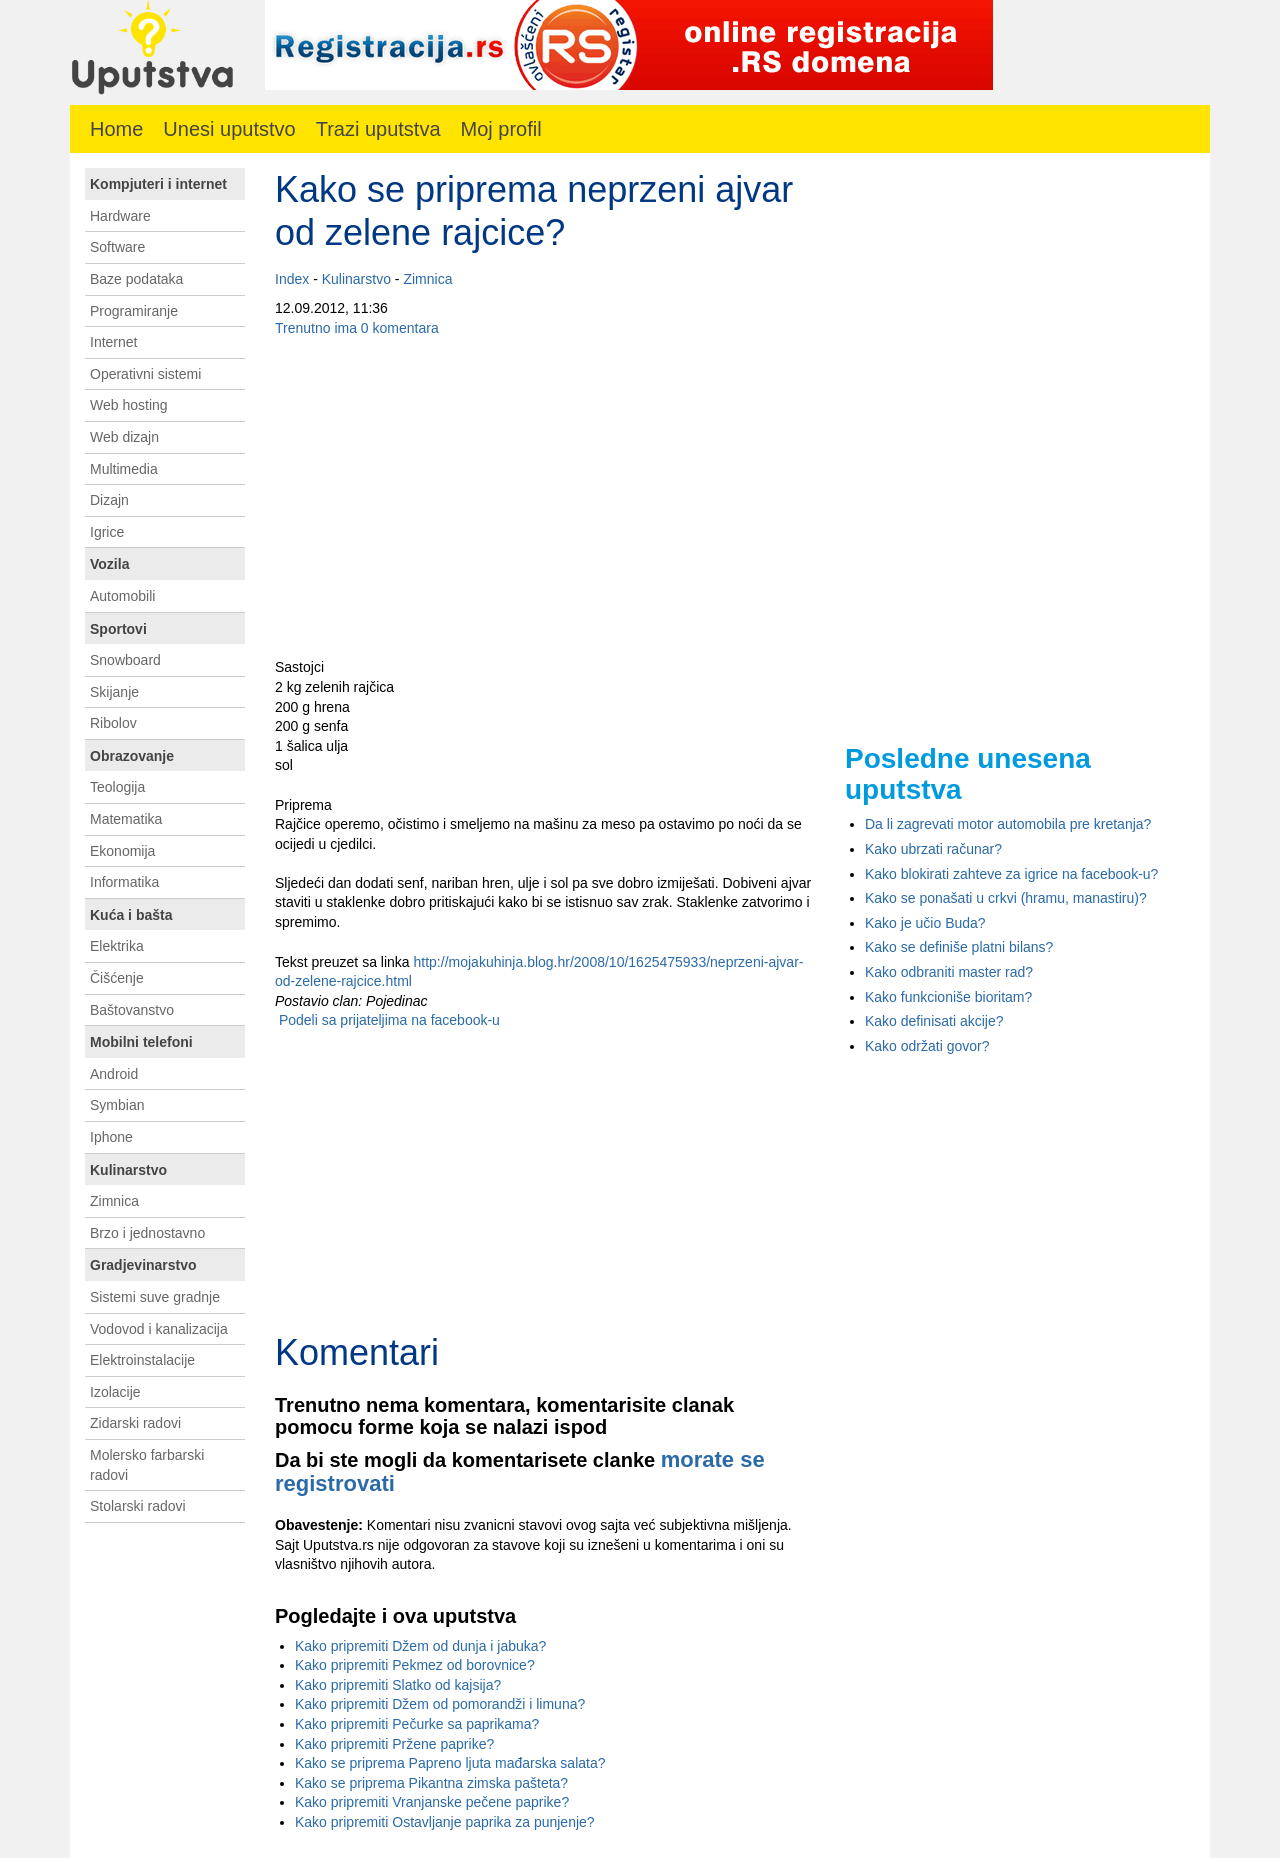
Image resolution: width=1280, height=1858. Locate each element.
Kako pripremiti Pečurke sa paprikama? (417, 1724)
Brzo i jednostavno (147, 1233)
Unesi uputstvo (229, 129)
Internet (113, 342)
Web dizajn (124, 437)
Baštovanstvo (132, 1010)
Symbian (117, 1105)
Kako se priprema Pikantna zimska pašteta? (431, 1783)
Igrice (107, 532)
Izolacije (115, 1392)
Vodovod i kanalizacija (159, 1329)
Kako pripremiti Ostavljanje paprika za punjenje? (445, 1822)
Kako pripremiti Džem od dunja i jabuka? (420, 1646)
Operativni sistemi (145, 374)
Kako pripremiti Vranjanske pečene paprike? (432, 1802)
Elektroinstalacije (142, 1360)
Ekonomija (122, 851)
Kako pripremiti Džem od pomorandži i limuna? (440, 1704)
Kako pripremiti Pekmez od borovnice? (415, 1665)
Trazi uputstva (378, 129)
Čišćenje (117, 978)
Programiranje (134, 311)
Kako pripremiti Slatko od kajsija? (398, 1685)
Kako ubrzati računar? (933, 849)
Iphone (111, 1137)
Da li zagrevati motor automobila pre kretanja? (1008, 824)
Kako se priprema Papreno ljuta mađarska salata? (450, 1763)
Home (116, 129)
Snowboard (125, 660)
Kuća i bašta (131, 915)
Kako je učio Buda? (925, 923)
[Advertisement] (545, 498)
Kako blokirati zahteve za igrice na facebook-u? (1011, 874)
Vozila (109, 564)
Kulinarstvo (356, 279)
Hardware (120, 216)
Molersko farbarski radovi (147, 1465)
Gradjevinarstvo (143, 1265)
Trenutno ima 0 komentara (357, 328)
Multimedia (124, 469)
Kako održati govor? (927, 1046)
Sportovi (118, 629)
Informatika (124, 882)
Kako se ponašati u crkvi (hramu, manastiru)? (1006, 898)
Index (292, 279)
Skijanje (114, 692)
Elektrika (117, 946)
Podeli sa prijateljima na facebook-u (387, 1020)
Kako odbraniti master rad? (949, 972)
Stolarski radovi (138, 1506)
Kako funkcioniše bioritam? (948, 997)
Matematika (126, 819)
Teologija (117, 787)
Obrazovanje (132, 756)
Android (114, 1074)
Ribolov (113, 723)
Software (117, 247)
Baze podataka (136, 279)
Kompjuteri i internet (158, 184)
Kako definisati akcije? (934, 1021)
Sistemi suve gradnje (155, 1297)
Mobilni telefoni (141, 1042)
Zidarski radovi (135, 1423)
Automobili (122, 596)
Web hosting (129, 405)
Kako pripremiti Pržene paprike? (394, 1744)
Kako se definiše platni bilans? (959, 947)
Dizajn (109, 500)
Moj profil (501, 129)
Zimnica (427, 279)
